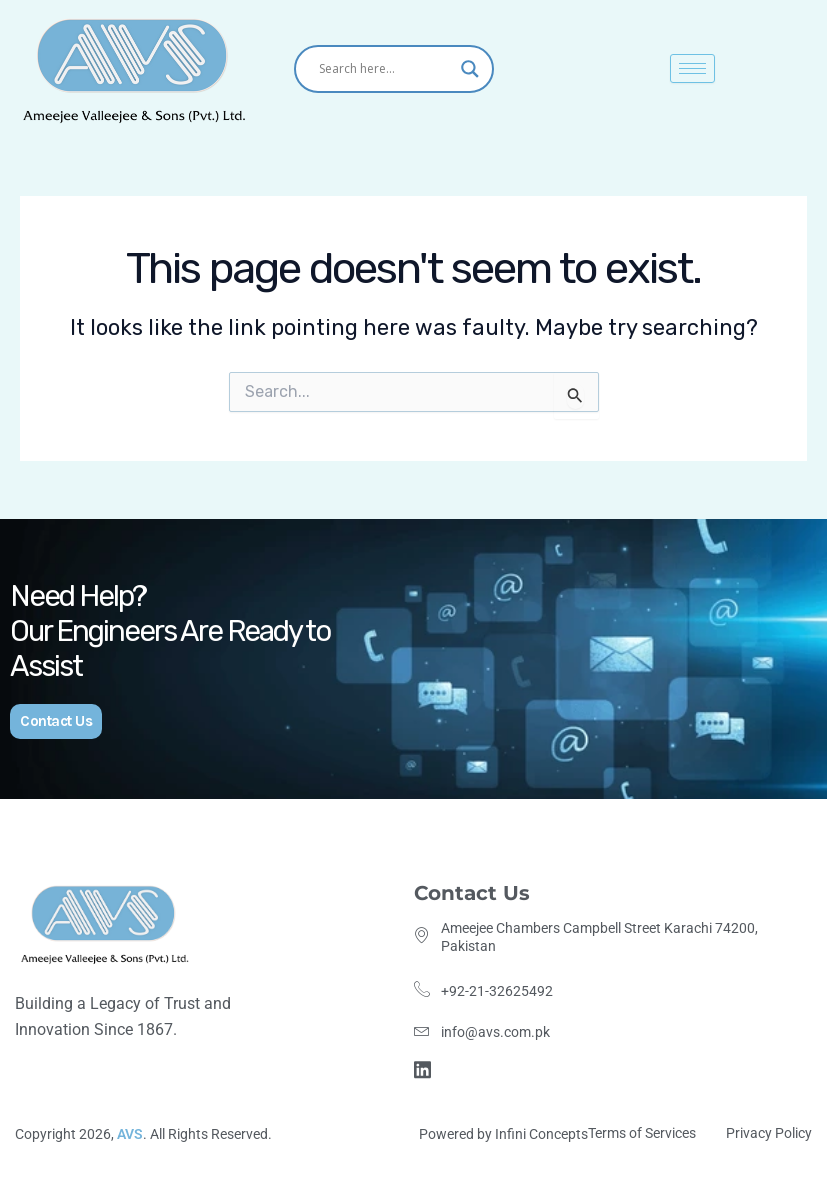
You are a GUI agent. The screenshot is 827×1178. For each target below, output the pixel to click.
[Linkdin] (425, 1067)
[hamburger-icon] (692, 68)
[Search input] (385, 69)
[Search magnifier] (470, 69)
